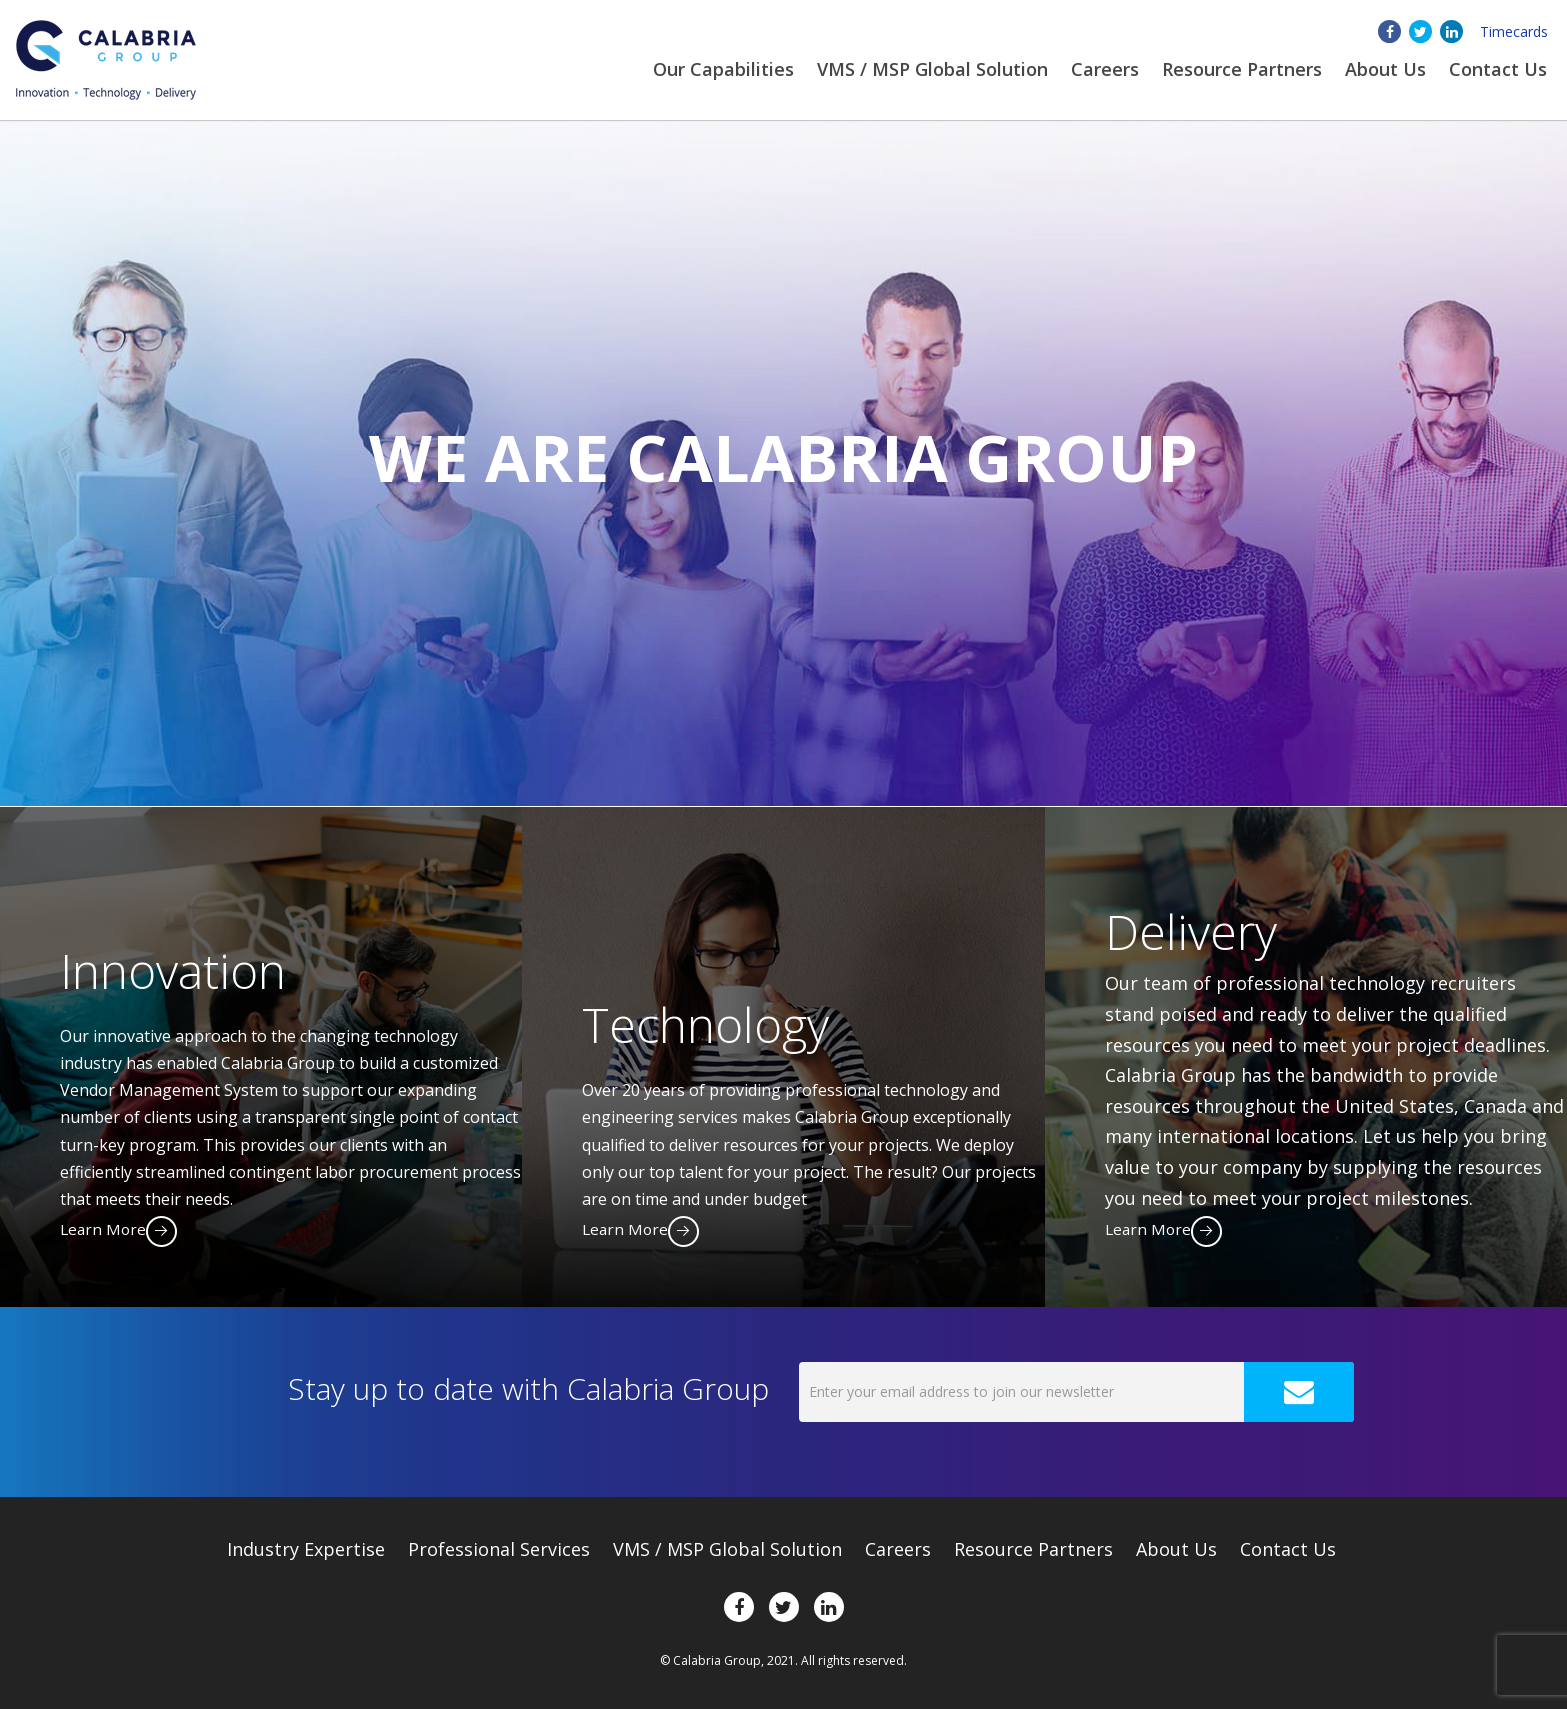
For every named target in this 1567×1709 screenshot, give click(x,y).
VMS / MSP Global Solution (932, 69)
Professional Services (499, 1549)
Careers (1105, 69)
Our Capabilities (723, 69)
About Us (1176, 1549)
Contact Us (1498, 69)
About (1385, 69)
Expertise (306, 1549)
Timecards (1514, 31)
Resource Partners (1242, 69)
